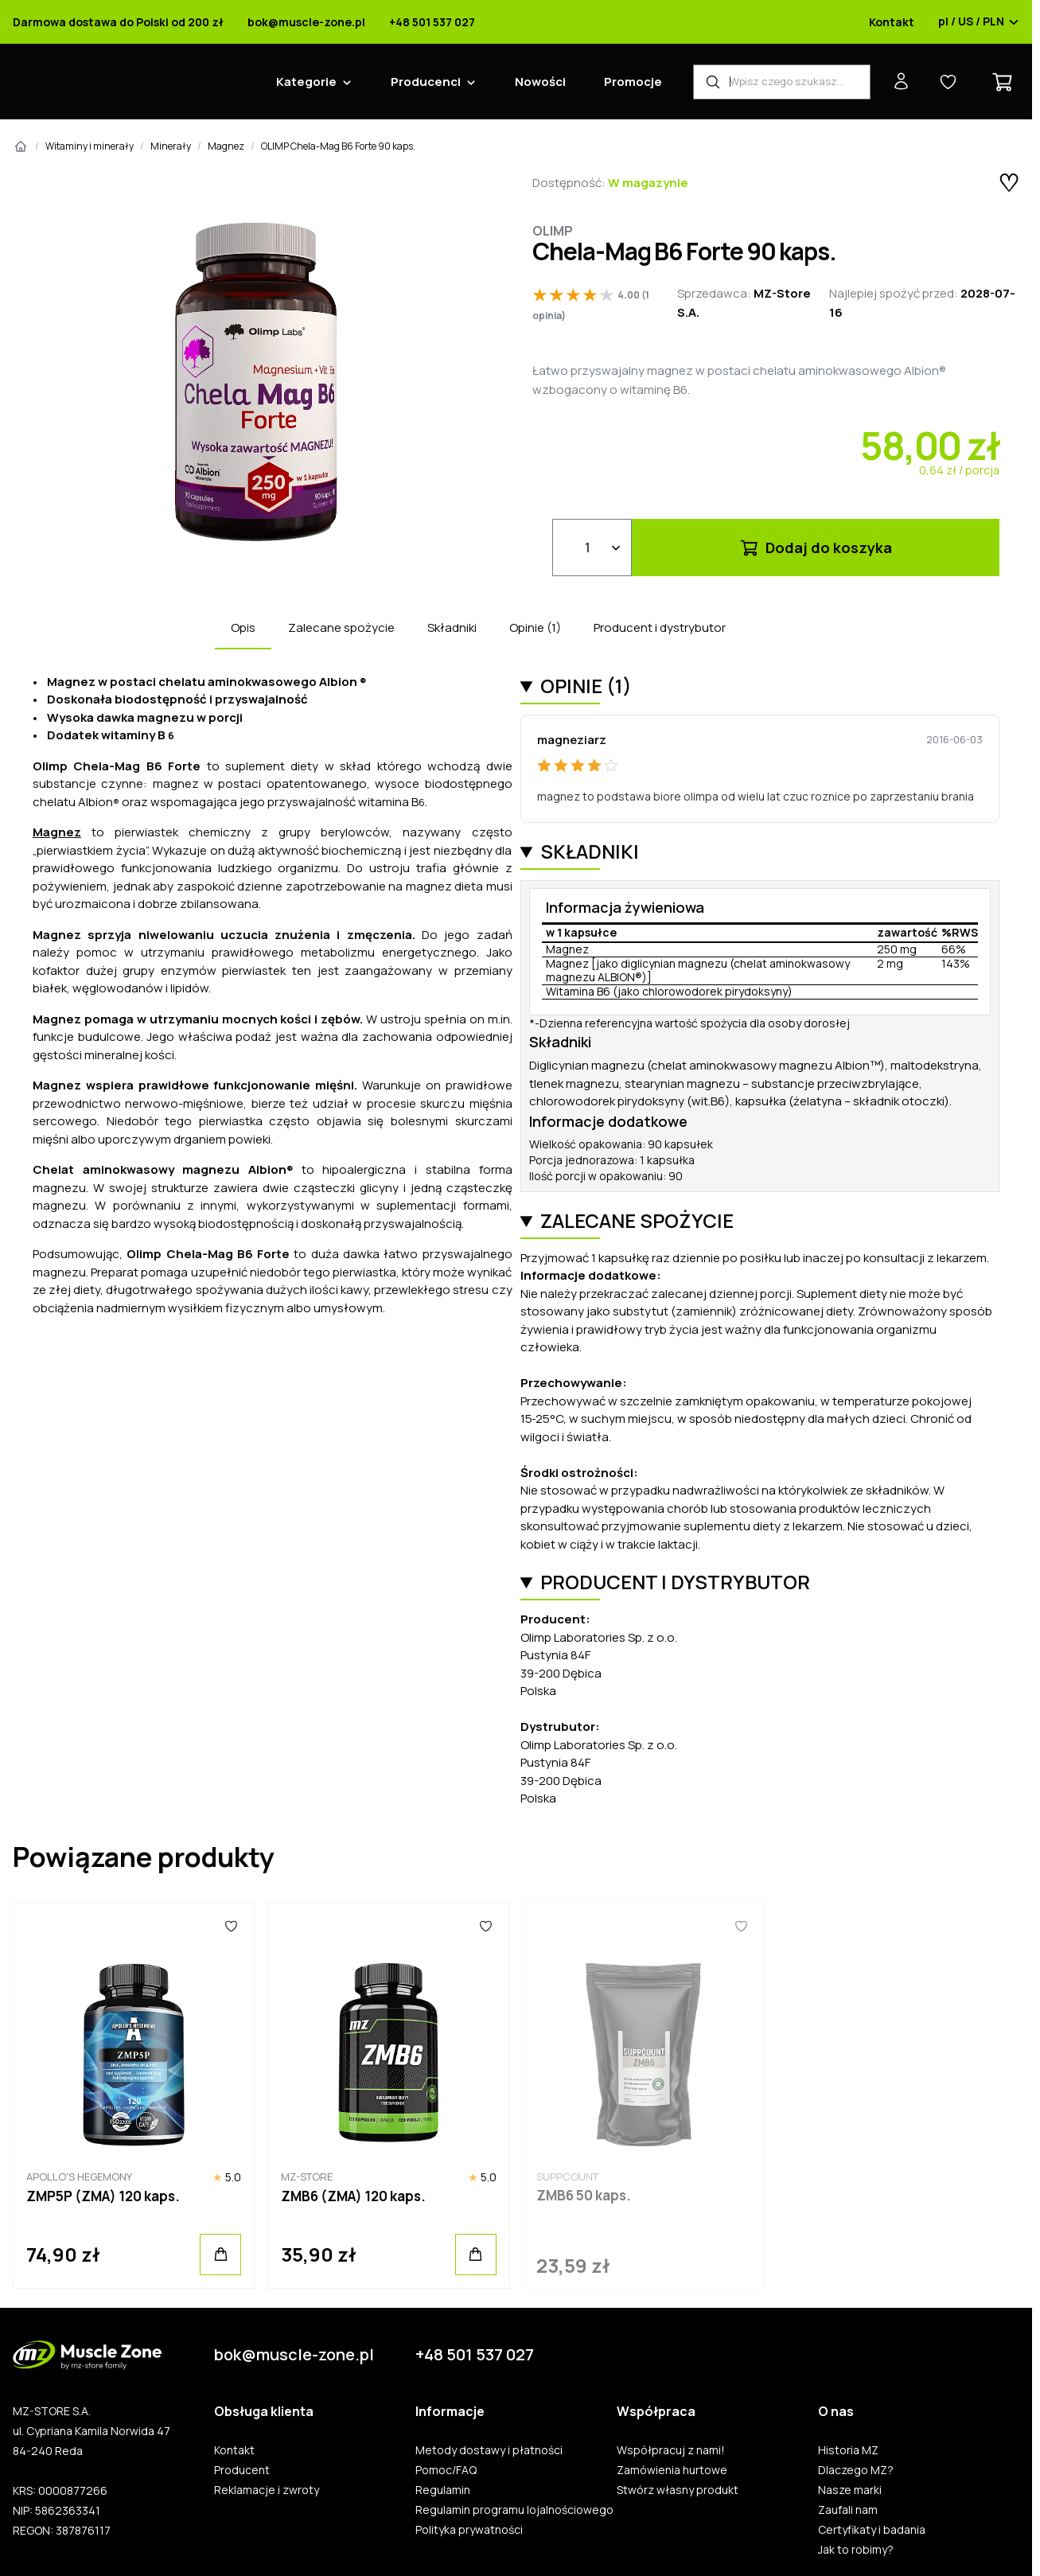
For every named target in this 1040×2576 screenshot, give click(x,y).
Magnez (226, 146)
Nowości (540, 82)
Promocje (633, 82)
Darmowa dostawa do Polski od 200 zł (118, 22)
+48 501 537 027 (432, 22)
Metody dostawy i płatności (489, 2450)
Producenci (426, 82)
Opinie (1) (535, 627)
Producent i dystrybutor (660, 627)
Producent (242, 2470)
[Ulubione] (231, 1926)
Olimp (552, 230)
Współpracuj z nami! (671, 2450)
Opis (243, 627)
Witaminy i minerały (89, 146)
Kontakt (891, 22)
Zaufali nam (848, 2510)
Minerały (170, 146)
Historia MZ (848, 2450)
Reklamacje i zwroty (266, 2490)
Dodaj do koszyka (815, 547)
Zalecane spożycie (341, 627)
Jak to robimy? (856, 2549)
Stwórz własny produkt (677, 2490)
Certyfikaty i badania (871, 2529)
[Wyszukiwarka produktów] (782, 81)
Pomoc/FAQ (446, 2470)
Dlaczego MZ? (856, 2470)
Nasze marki (850, 2490)
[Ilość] (592, 547)
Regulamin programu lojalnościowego (514, 2510)
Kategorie (306, 82)
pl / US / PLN (978, 22)
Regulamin (442, 2490)
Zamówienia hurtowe (672, 2470)
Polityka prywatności (469, 2529)
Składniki (452, 627)
